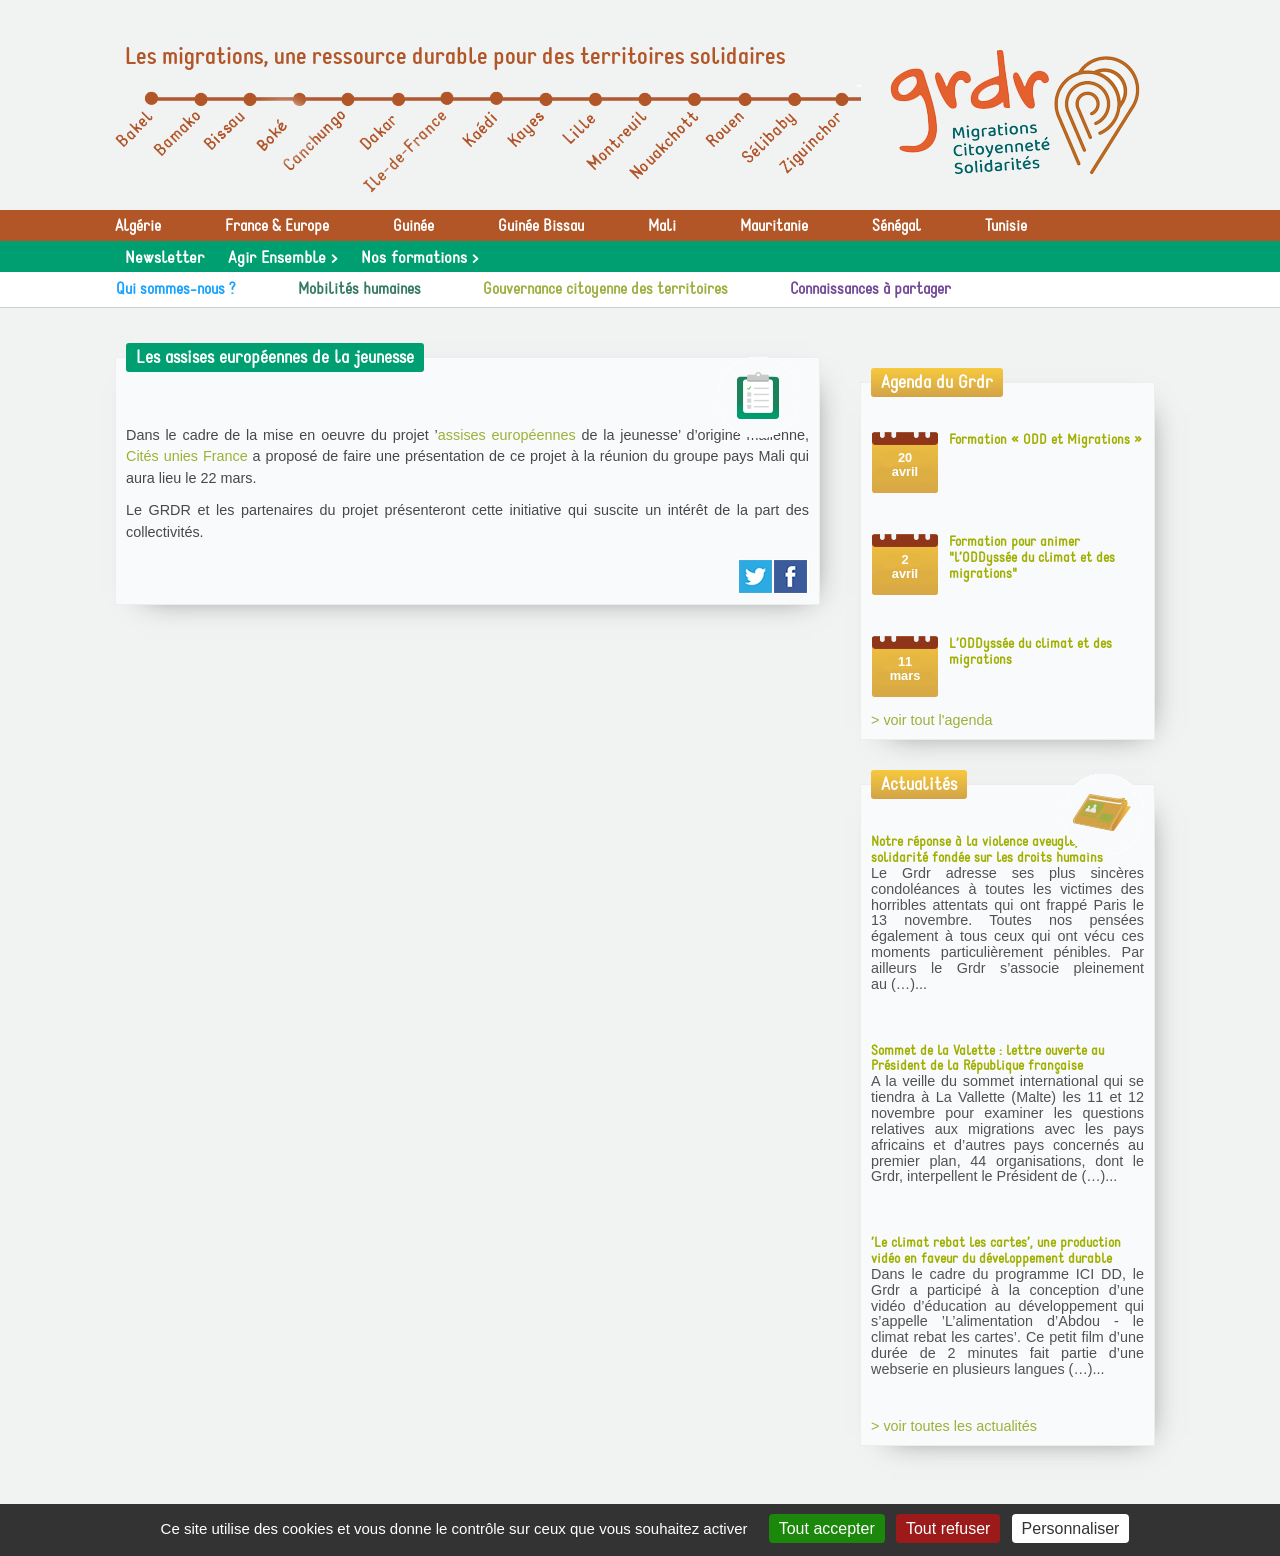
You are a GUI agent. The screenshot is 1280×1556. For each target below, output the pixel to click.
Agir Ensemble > (282, 258)
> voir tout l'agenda (932, 720)
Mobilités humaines (359, 289)
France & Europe (277, 226)
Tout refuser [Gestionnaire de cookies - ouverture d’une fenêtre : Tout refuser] (948, 1528)
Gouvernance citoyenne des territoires (605, 289)
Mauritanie (774, 226)
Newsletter (164, 258)
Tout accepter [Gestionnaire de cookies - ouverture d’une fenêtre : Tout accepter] (827, 1528)
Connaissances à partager (870, 289)
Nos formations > (419, 258)
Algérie (138, 226)
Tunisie (1006, 226)
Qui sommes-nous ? (176, 289)
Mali (662, 226)
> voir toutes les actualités (954, 1426)
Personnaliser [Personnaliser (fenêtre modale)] (1071, 1528)
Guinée (413, 226)
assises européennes (507, 435)
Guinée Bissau (541, 226)
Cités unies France (187, 456)
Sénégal (896, 226)
